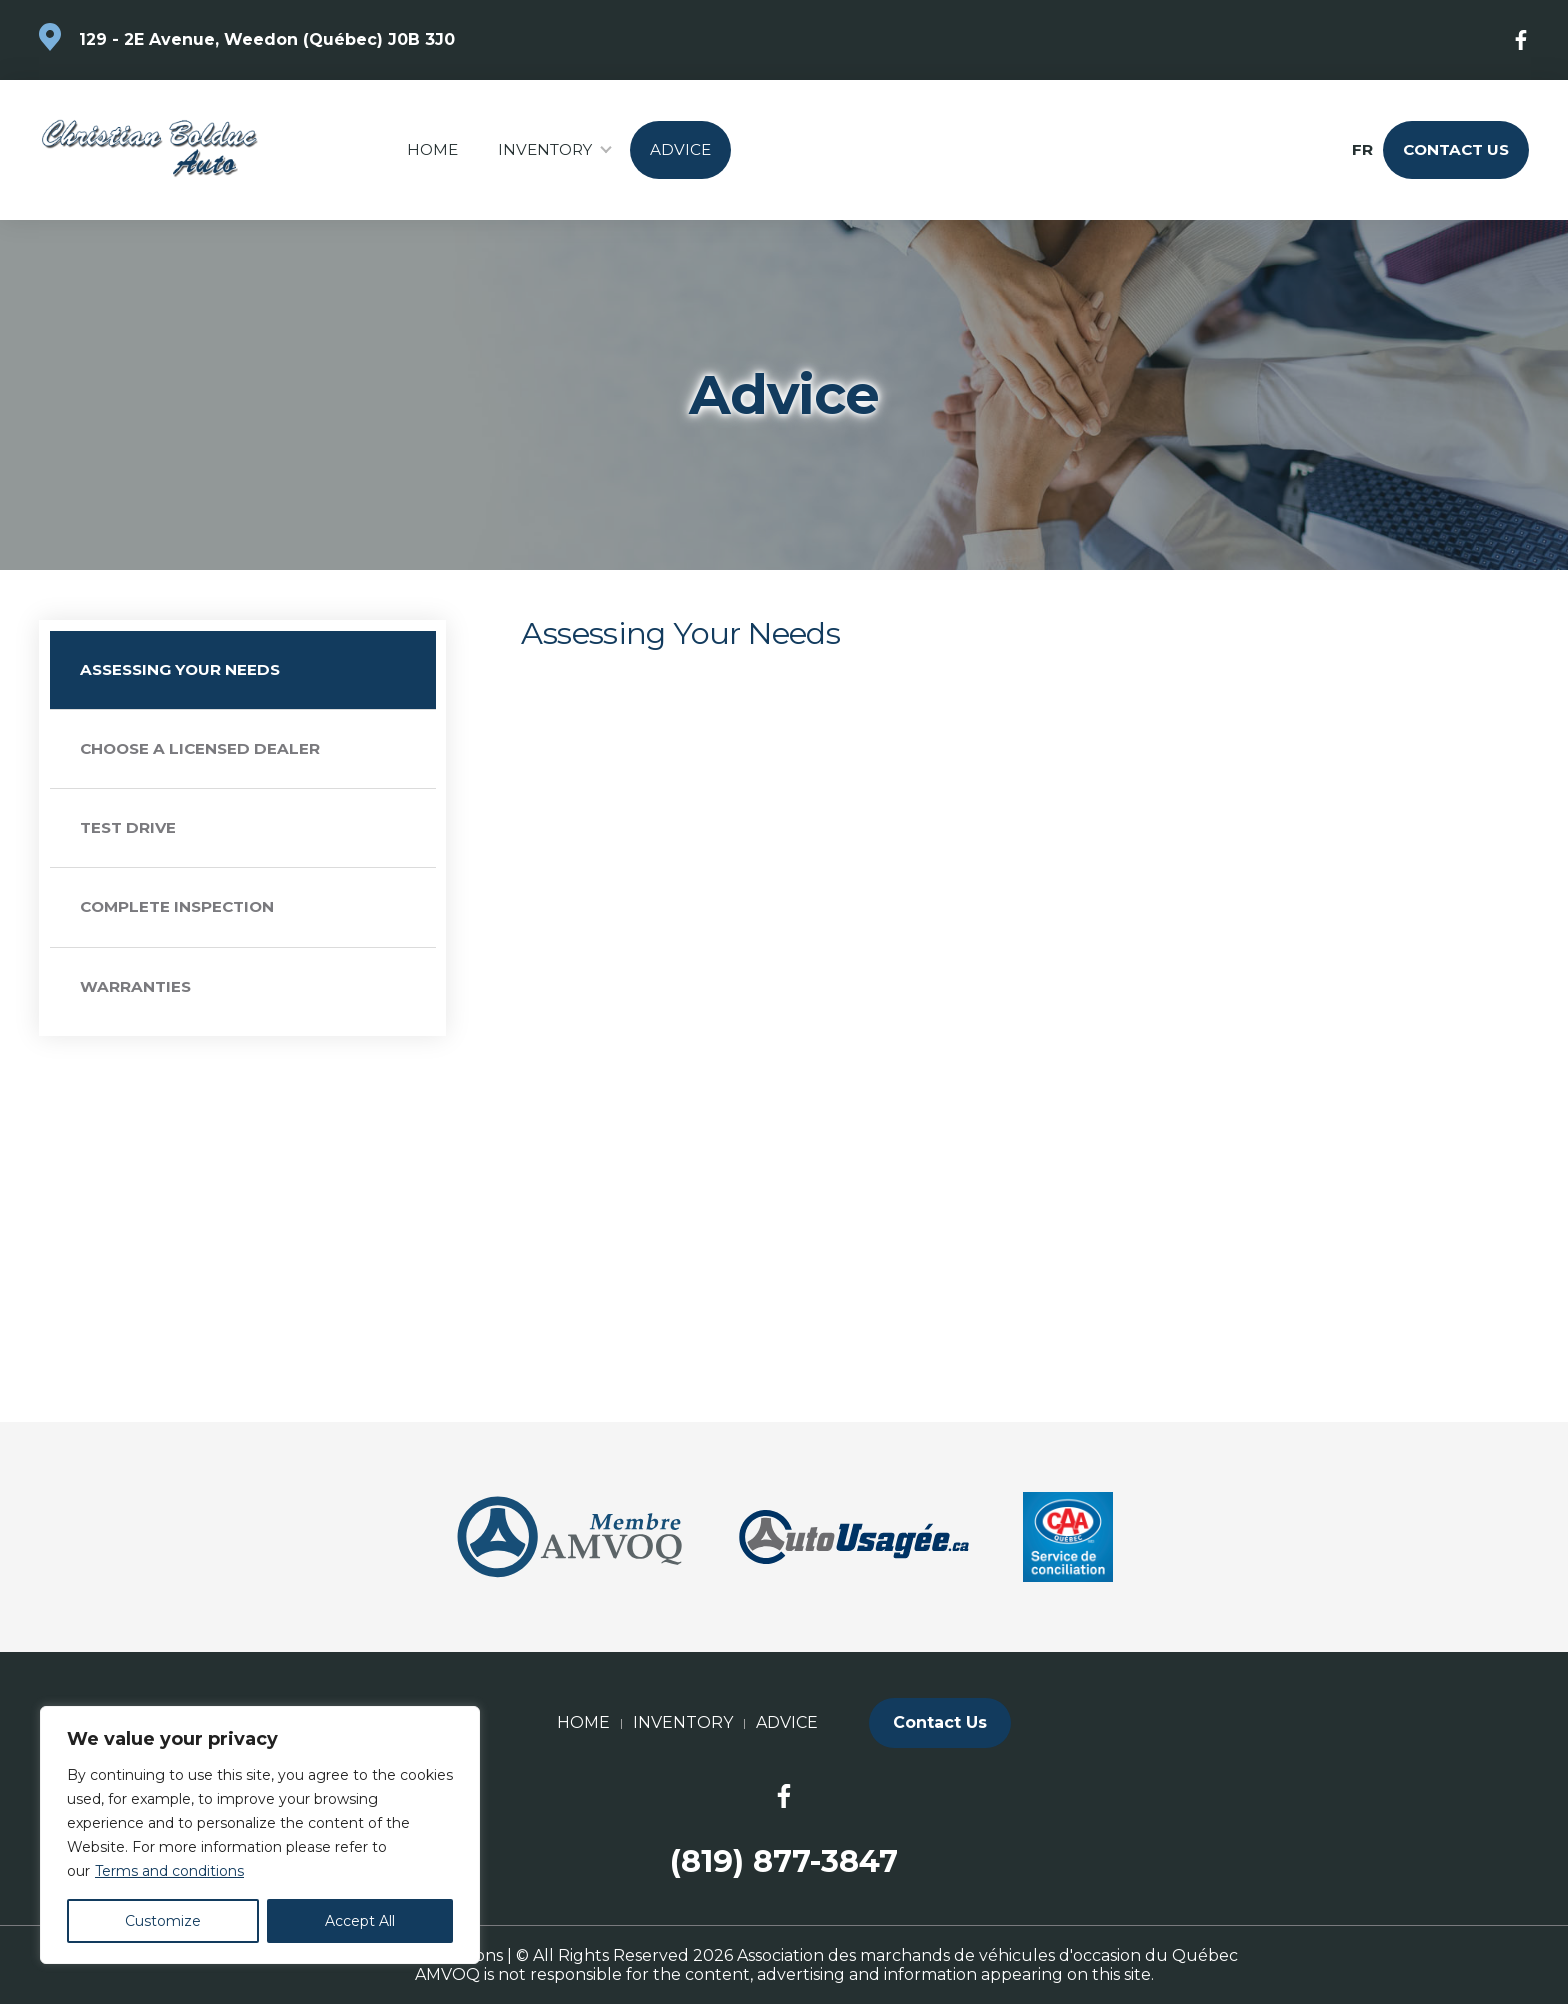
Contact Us (1456, 149)
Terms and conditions (169, 1871)
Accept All (360, 1921)
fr (1361, 150)
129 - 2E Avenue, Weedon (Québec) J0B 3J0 (267, 39)
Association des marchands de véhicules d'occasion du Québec (987, 1955)
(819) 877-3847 (784, 1861)
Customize (163, 1921)
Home (432, 149)
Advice (680, 149)
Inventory (545, 149)
